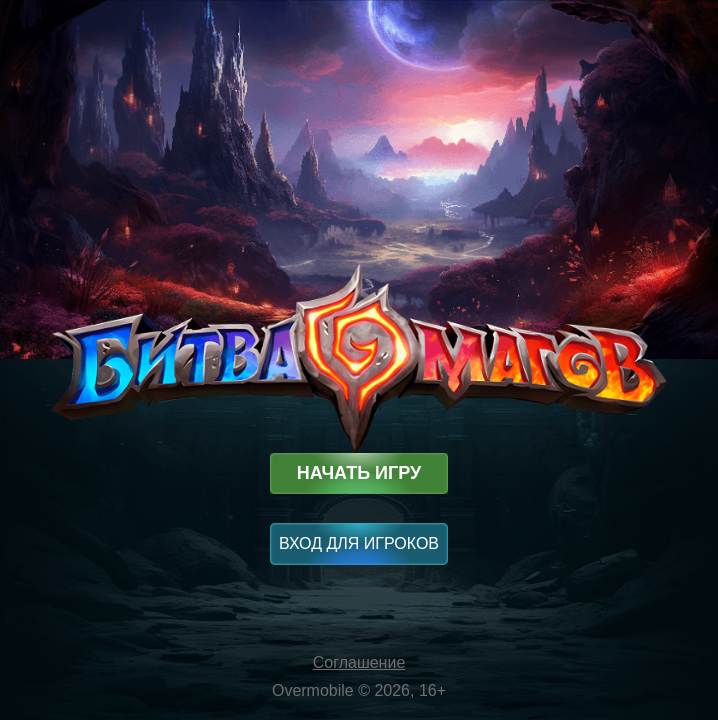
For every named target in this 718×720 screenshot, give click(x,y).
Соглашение (359, 662)
